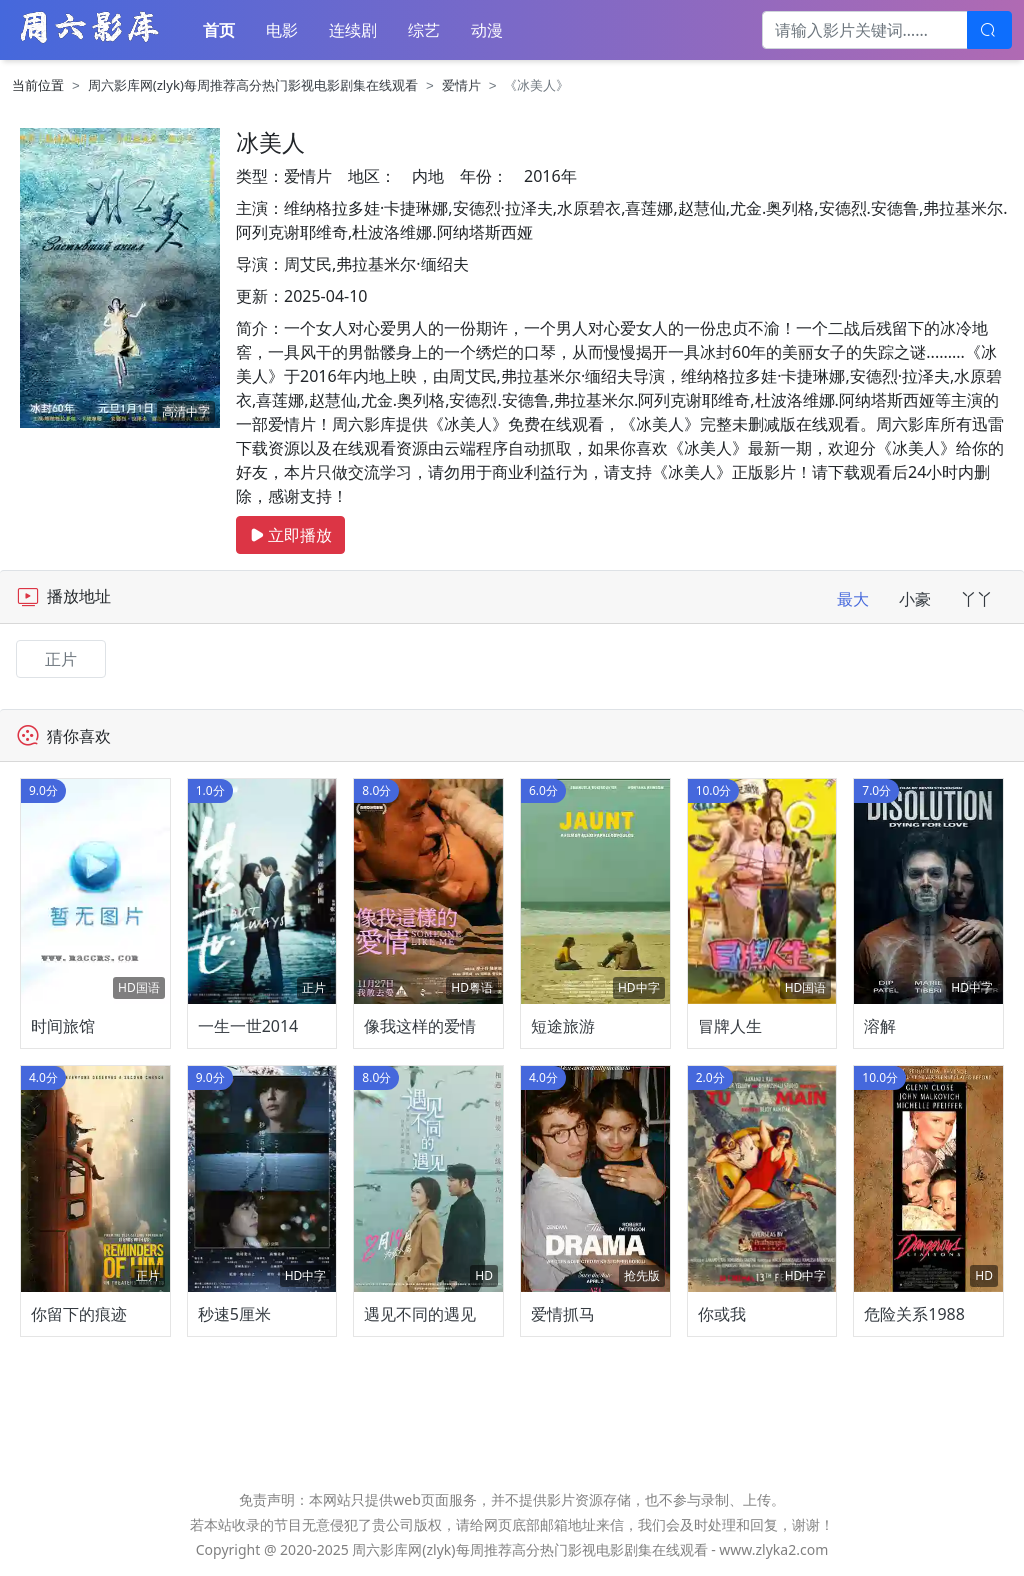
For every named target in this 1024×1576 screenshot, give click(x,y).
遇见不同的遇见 (420, 1314)
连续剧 (353, 30)
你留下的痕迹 (79, 1314)
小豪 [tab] (915, 599)
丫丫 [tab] (977, 599)
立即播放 (290, 535)
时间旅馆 (63, 1026)
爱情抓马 (563, 1314)
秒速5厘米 (234, 1314)
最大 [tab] (853, 599)
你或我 (722, 1314)
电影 (282, 30)
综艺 (424, 30)
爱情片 (461, 85)
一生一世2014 (248, 1026)
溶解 (880, 1026)
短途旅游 (563, 1026)
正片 (61, 659)
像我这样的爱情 (420, 1026)
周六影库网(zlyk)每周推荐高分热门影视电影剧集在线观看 (253, 85)
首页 (219, 30)
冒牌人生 (730, 1026)
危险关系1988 (914, 1314)
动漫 (487, 30)
